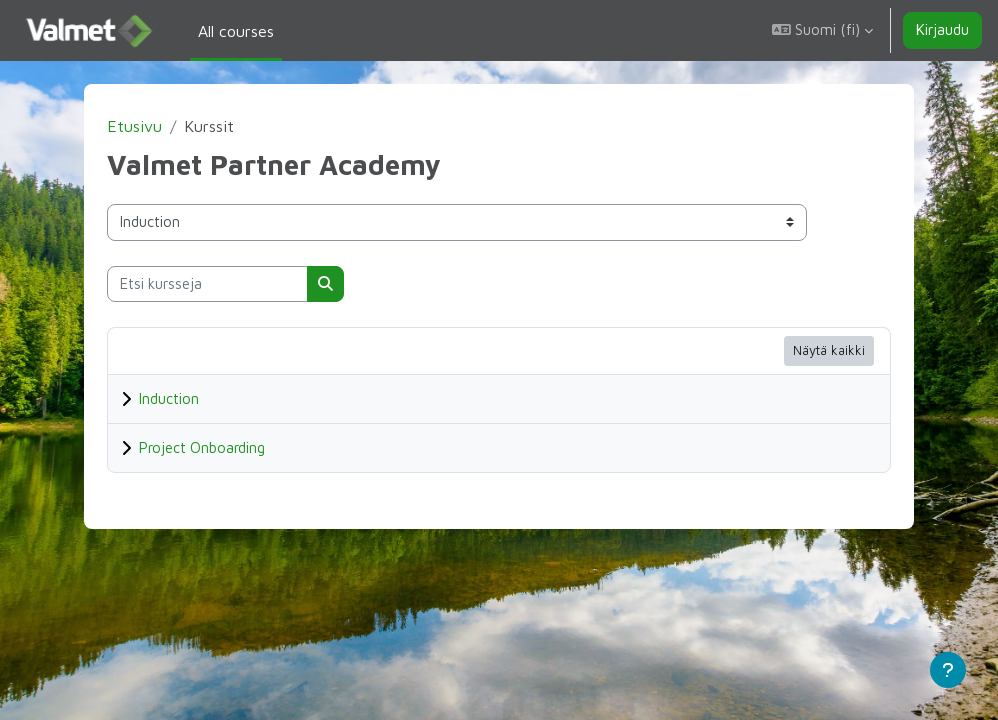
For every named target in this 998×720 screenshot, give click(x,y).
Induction (201, 398)
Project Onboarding (234, 447)
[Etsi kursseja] (239, 284)
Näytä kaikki (797, 350)
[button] (822, 30)
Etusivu (166, 126)
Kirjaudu (942, 29)
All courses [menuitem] (236, 31)
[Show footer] (948, 670)
